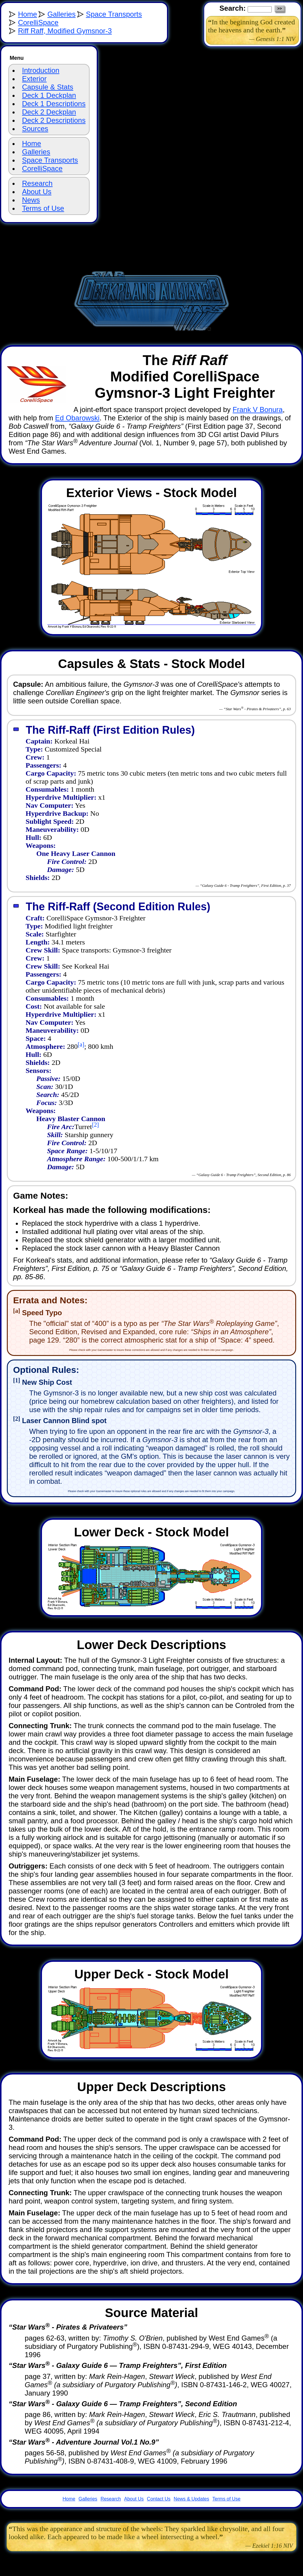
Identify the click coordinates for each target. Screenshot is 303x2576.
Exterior (34, 79)
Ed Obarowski (77, 418)
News (31, 200)
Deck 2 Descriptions (53, 120)
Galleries (61, 14)
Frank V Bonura (258, 410)
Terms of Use (43, 208)
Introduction (40, 70)
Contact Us (159, 2498)
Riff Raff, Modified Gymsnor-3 (65, 31)
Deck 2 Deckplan (49, 112)
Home (27, 14)
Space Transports (114, 14)
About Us (36, 192)
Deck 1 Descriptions (53, 104)
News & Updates (191, 2498)
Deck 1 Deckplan (49, 95)
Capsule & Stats (47, 87)
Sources (35, 129)
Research (37, 183)
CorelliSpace (38, 22)
